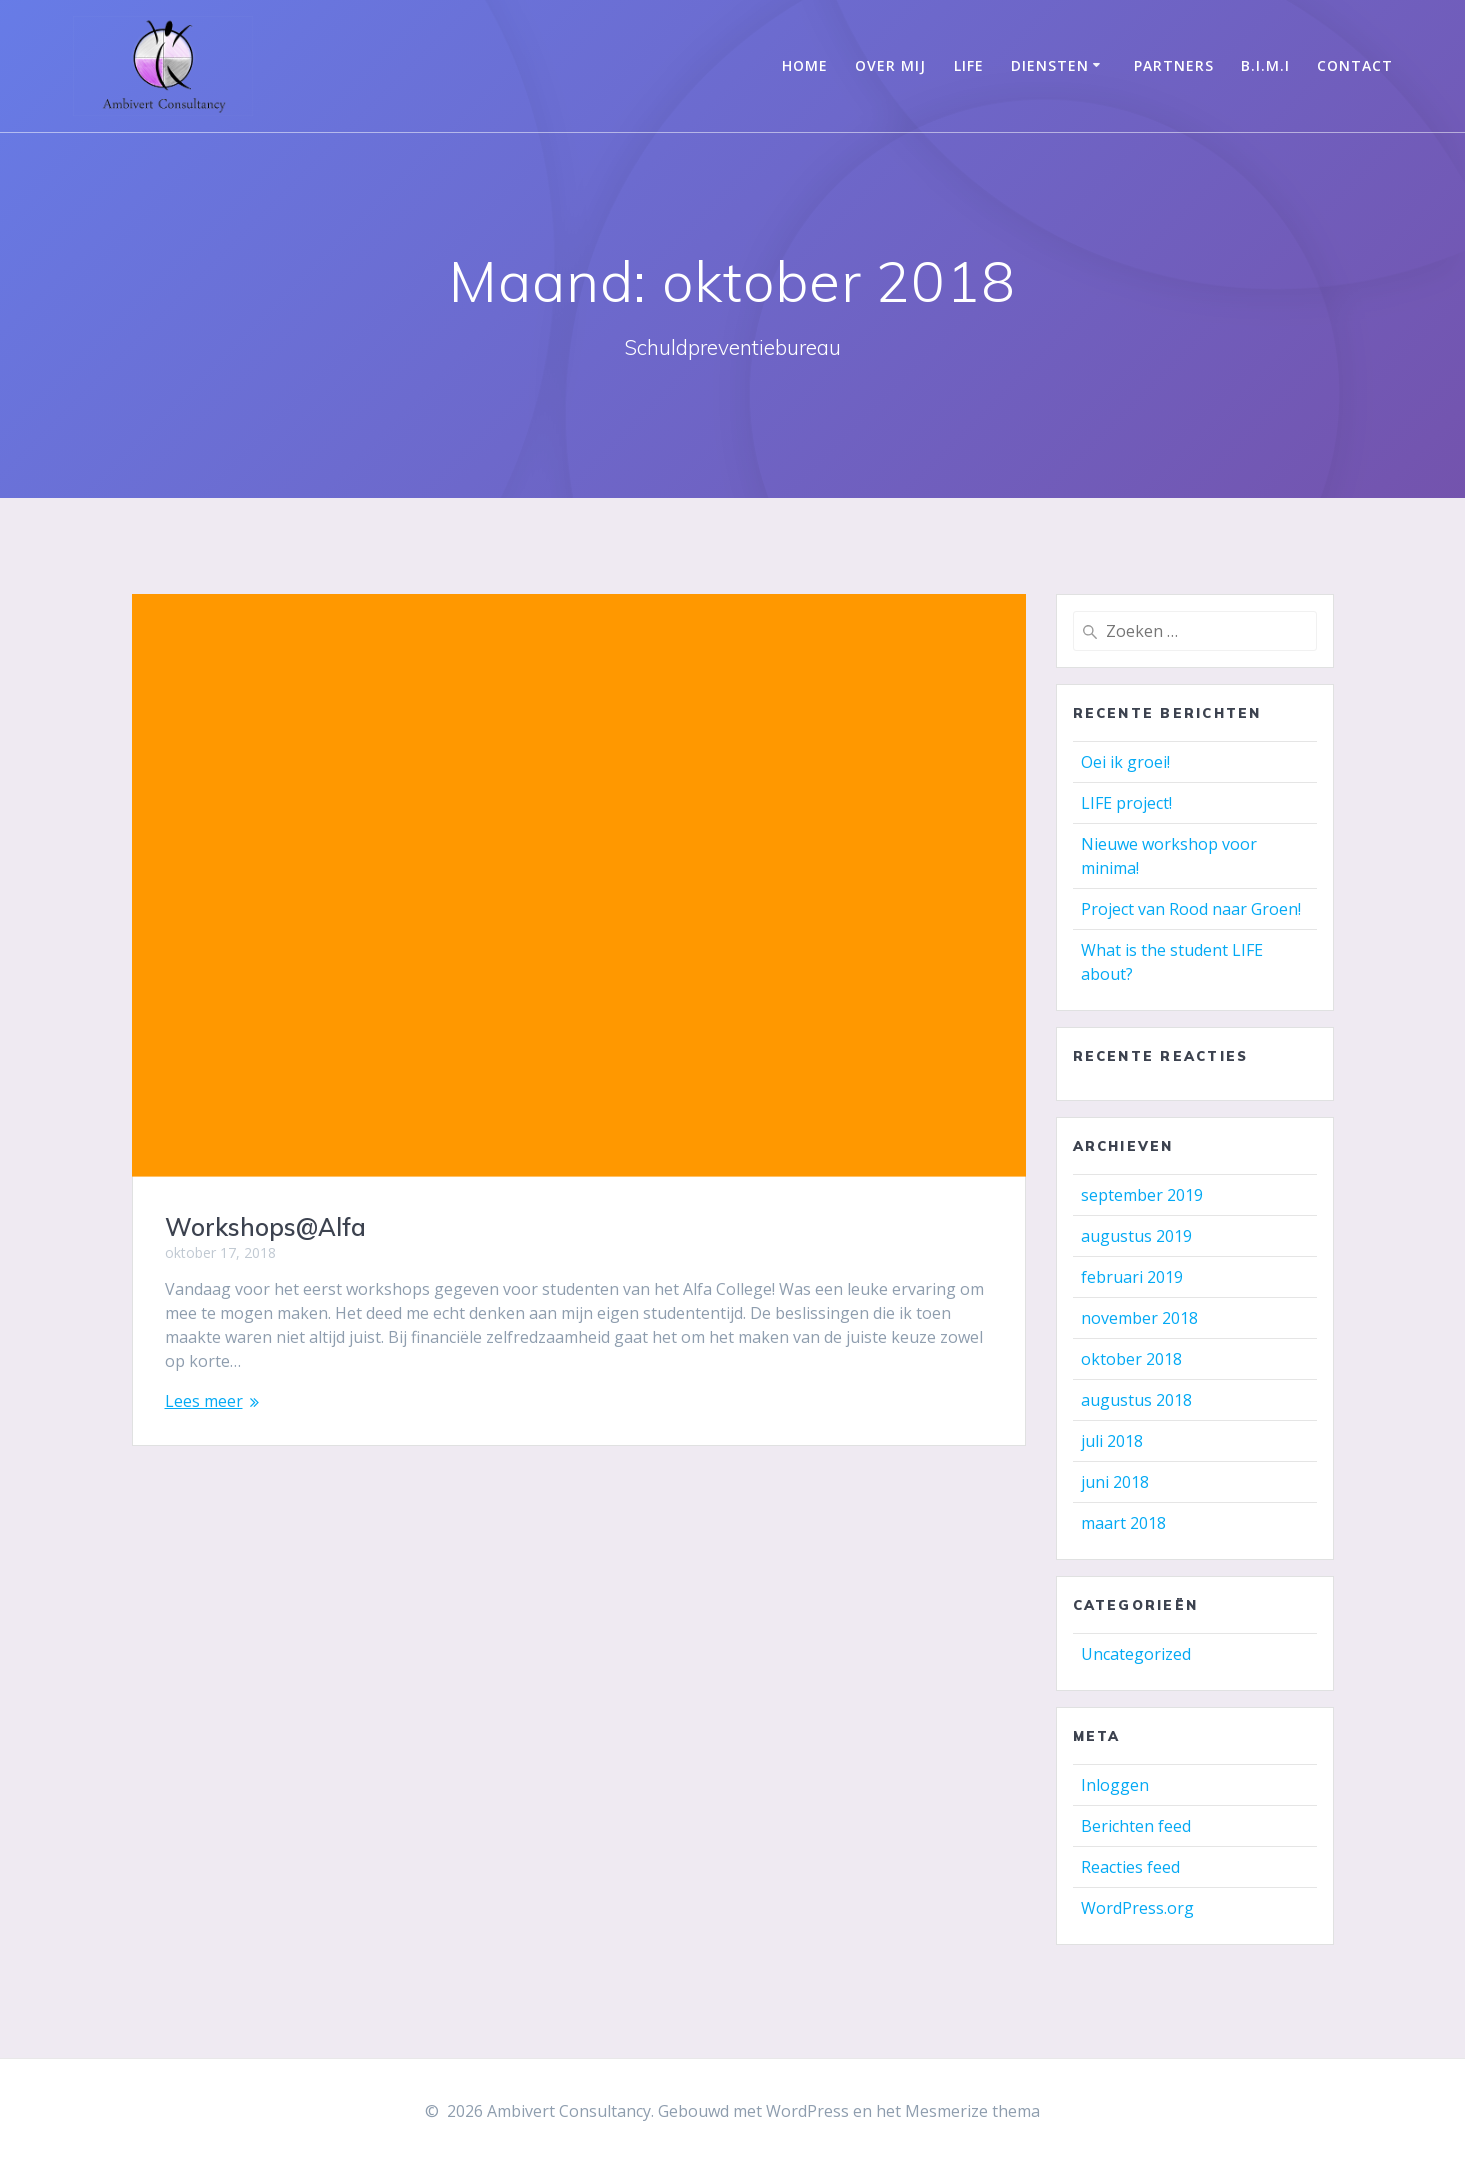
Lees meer (204, 1401)
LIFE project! (1126, 803)
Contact (1355, 65)
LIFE (969, 65)
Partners (1174, 65)
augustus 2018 (1136, 1400)
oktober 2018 (1131, 1359)
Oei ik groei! (1125, 762)
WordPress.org (1137, 1908)
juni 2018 (1115, 1482)
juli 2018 (1112, 1441)
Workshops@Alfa (265, 1227)
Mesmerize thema (972, 2111)
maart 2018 (1123, 1523)
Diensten (1050, 65)
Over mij (890, 65)
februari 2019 (1132, 1277)
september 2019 (1142, 1195)
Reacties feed (1130, 1867)
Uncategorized (1136, 1654)
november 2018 (1139, 1318)
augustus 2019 (1136, 1236)
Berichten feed (1136, 1826)
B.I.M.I (1265, 65)
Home (805, 65)
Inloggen (1115, 1785)
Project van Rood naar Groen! (1191, 909)
